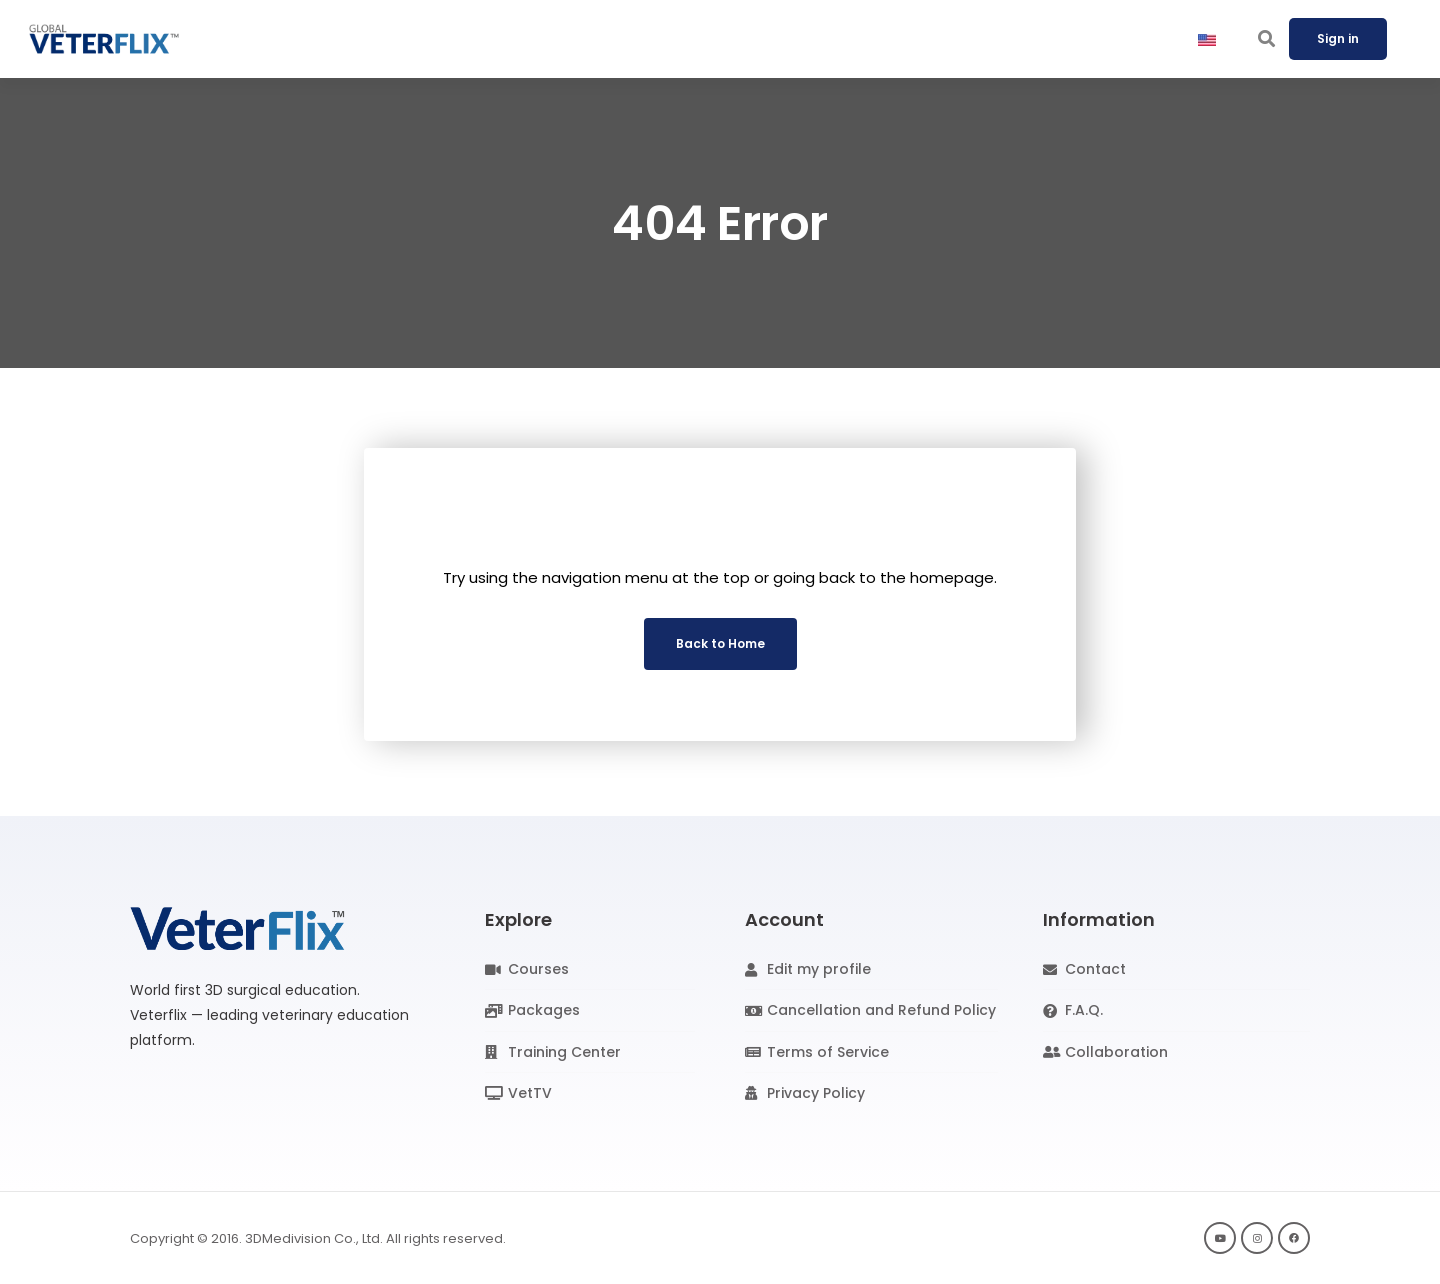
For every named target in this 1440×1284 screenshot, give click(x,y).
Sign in (1338, 38)
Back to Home (720, 643)
